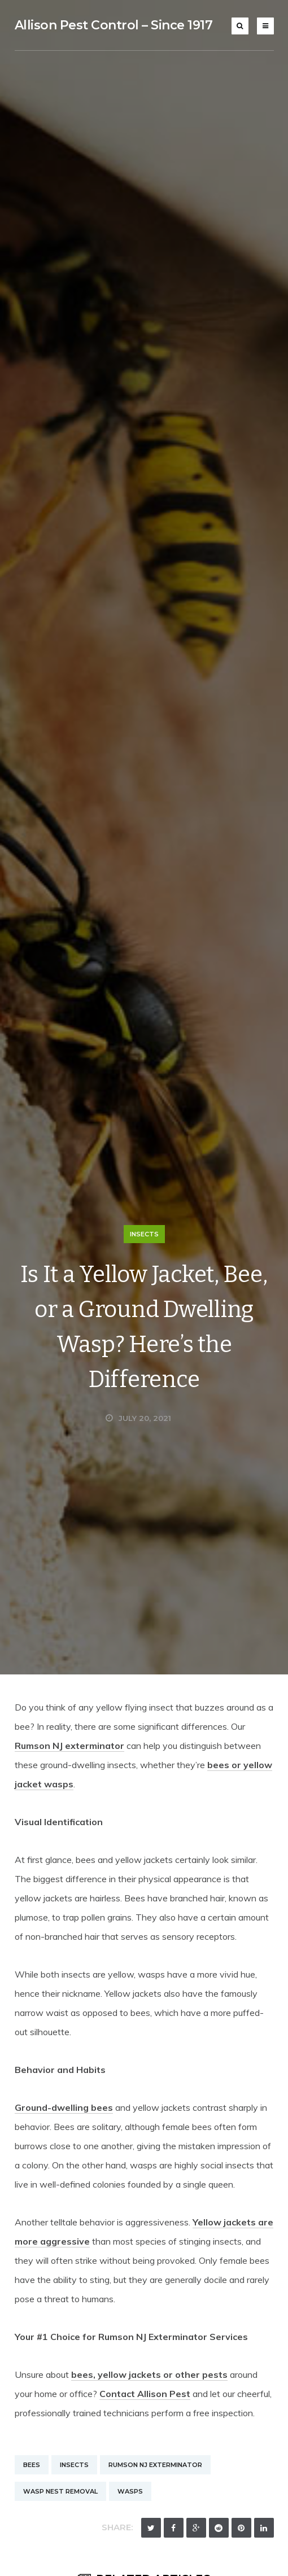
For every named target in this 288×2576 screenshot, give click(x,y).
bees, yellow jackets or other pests (149, 2374)
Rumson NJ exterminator (69, 1745)
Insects (144, 1234)
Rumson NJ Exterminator (155, 2465)
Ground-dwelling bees (64, 2107)
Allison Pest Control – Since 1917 (114, 25)
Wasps (130, 2491)
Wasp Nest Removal (60, 2491)
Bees (31, 2465)
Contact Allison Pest (144, 2393)
